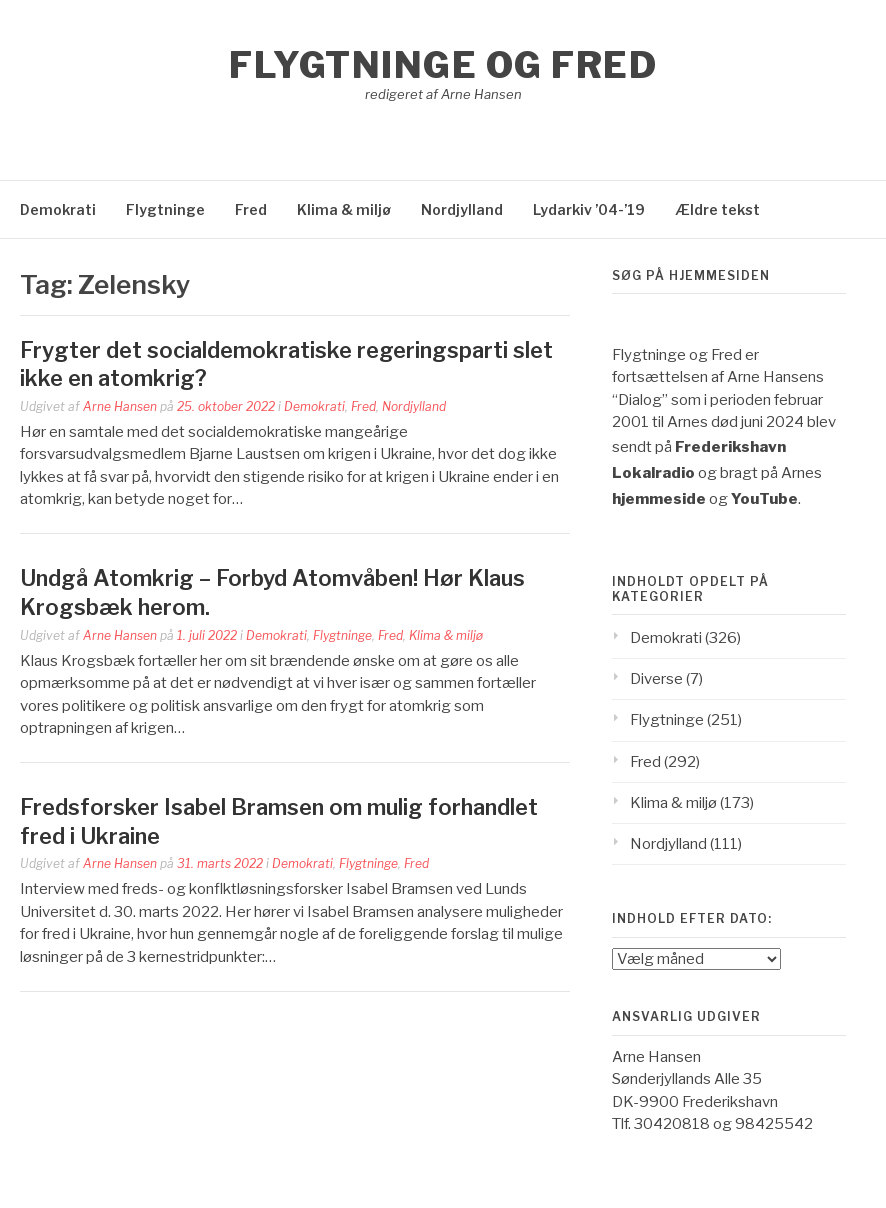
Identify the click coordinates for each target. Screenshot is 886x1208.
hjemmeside (659, 499)
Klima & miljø (344, 209)
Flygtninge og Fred (443, 65)
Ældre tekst (717, 209)
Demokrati (58, 209)
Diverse (656, 679)
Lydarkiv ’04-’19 (589, 209)
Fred (251, 209)
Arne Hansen (120, 406)
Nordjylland (462, 209)
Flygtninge (165, 209)
